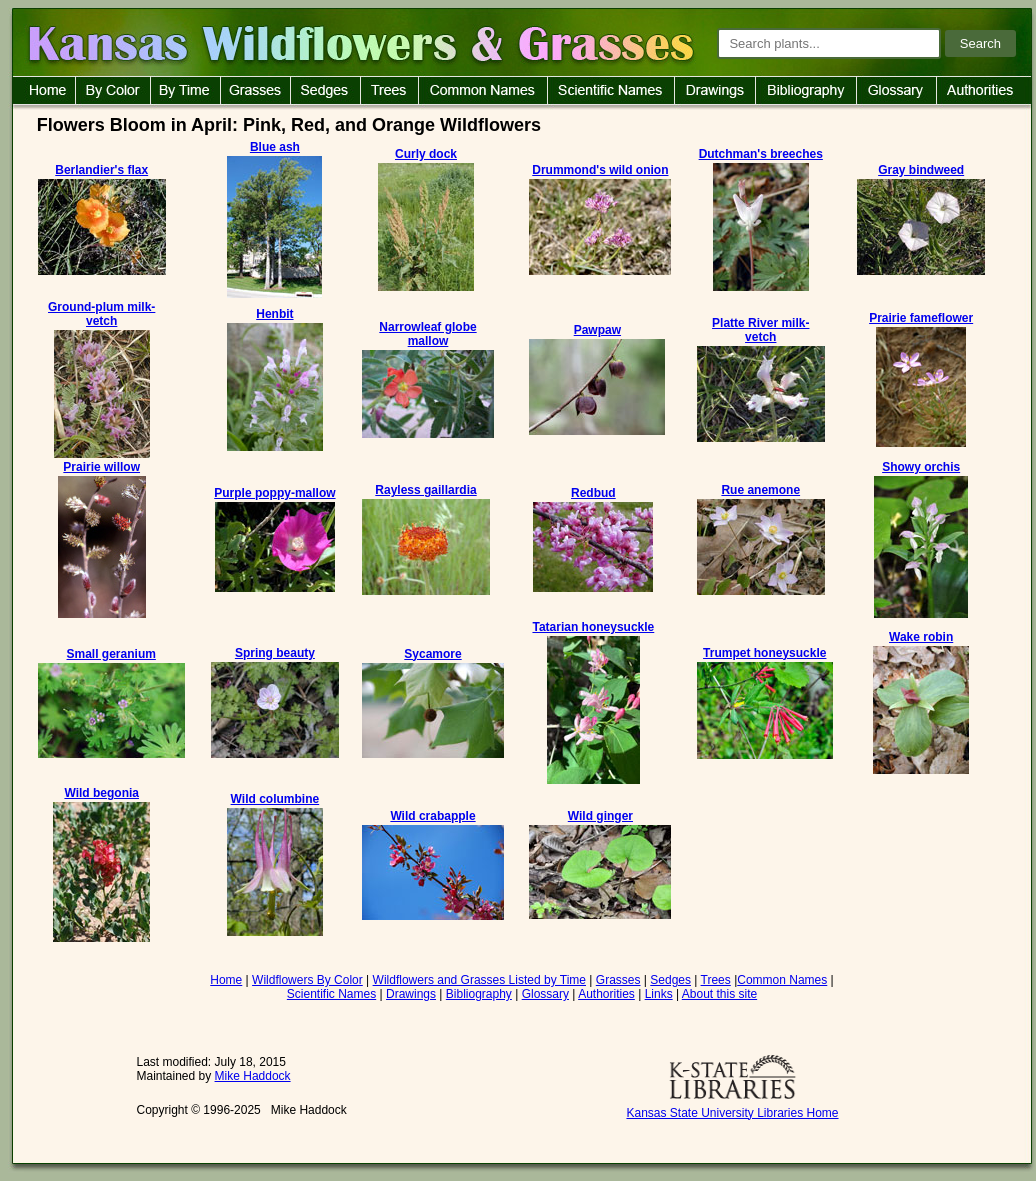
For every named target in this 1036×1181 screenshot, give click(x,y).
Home (226, 980)
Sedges (670, 980)
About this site (719, 994)
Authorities (606, 994)
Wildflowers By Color (307, 980)
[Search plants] (829, 43)
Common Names (782, 980)
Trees (716, 980)
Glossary (545, 994)
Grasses (618, 980)
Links (659, 994)
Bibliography (479, 994)
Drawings (411, 994)
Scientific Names (331, 994)
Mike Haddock (253, 1076)
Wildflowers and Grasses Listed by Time (479, 980)
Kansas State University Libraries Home (732, 1113)
